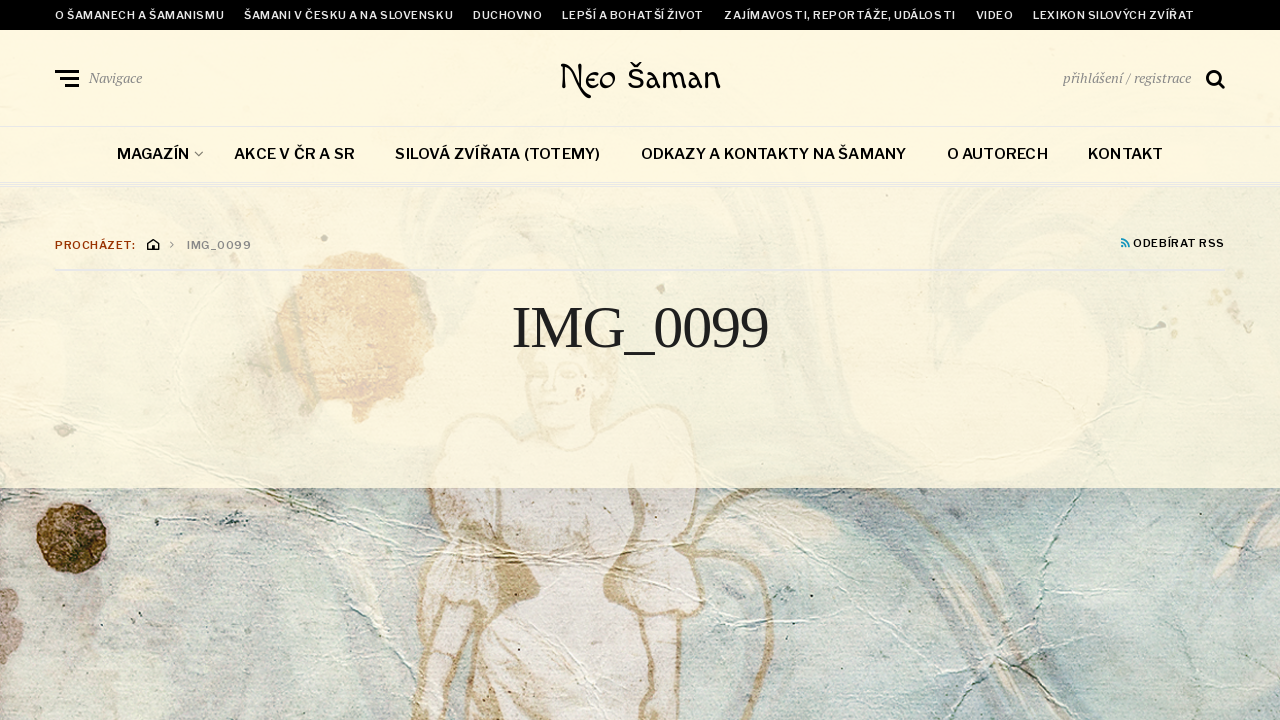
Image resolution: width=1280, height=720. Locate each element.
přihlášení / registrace (1127, 79)
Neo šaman (640, 80)
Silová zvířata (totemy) (497, 158)
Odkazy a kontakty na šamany (774, 158)
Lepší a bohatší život (633, 15)
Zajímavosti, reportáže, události (840, 15)
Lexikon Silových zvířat (1114, 15)
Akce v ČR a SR (294, 158)
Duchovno (507, 15)
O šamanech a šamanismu (139, 15)
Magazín (153, 158)
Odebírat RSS (1173, 248)
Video (995, 15)
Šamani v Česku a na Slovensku (348, 15)
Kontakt (1126, 158)
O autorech (997, 158)
